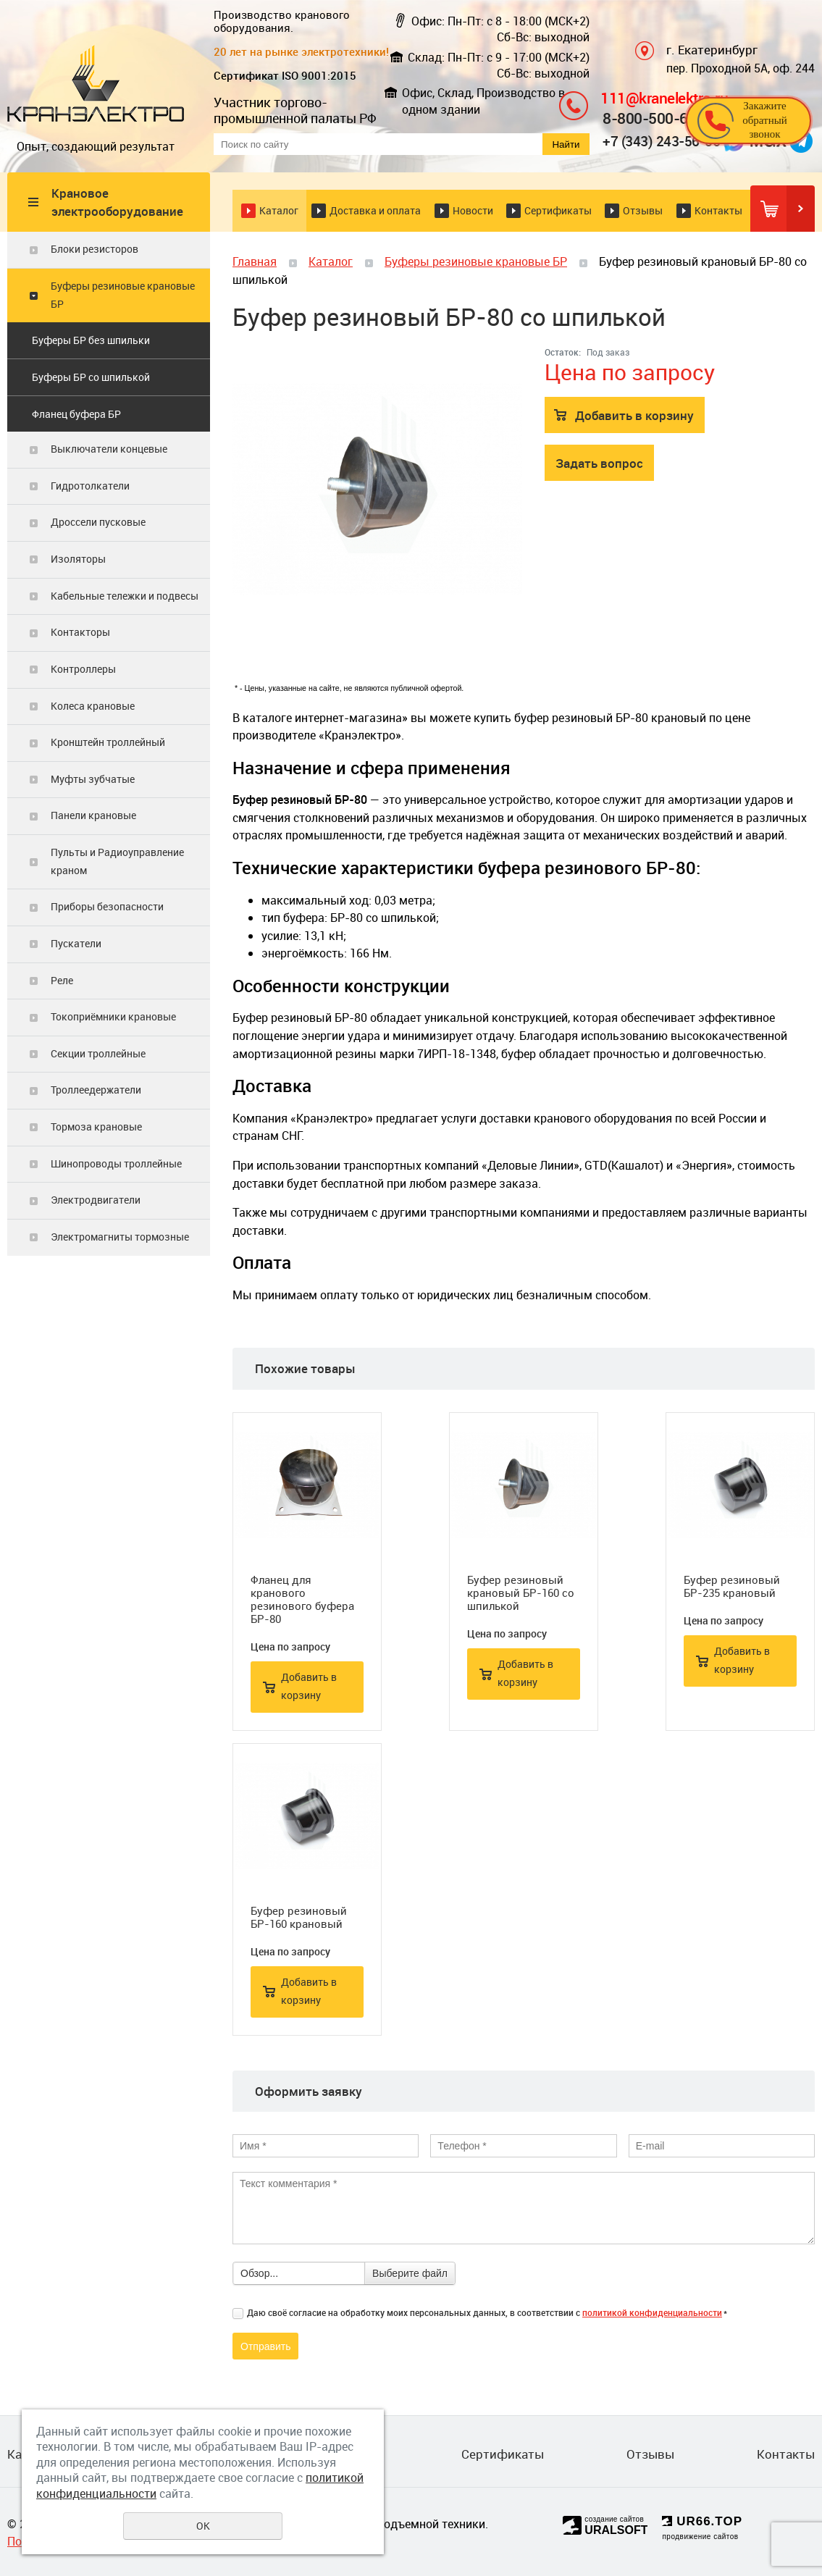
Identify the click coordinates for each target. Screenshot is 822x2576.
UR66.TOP (702, 2521)
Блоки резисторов (94, 249)
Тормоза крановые (96, 1126)
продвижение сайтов (700, 2537)
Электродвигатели (96, 1200)
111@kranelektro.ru (664, 97)
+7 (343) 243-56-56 (661, 141)
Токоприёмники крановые (113, 1016)
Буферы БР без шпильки (91, 340)
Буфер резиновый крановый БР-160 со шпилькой (520, 1592)
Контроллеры (83, 669)
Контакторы (80, 632)
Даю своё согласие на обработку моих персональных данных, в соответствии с (487, 2312)
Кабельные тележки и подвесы (124, 596)
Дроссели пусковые (98, 522)
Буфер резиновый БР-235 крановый (732, 1586)
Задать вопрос (599, 463)
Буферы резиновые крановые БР (123, 295)
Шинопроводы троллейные (116, 1163)
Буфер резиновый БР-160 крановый (299, 1917)
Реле (62, 980)
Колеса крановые (93, 706)
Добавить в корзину (634, 415)
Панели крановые (93, 815)
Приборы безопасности (107, 906)
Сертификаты (558, 210)
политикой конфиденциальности (652, 2312)
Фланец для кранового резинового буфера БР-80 (302, 1599)
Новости (473, 210)
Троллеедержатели (96, 1089)
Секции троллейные (98, 1053)
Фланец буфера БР (76, 414)
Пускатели (76, 943)
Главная (254, 261)
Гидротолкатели (90, 485)
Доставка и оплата (375, 210)
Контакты (718, 210)
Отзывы (643, 210)
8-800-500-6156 (658, 117)
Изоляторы (78, 559)
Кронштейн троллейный (108, 742)
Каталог (278, 210)
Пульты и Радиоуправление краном (117, 861)
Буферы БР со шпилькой (91, 377)
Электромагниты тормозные (120, 1236)
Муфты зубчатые (93, 779)
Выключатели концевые (109, 449)
